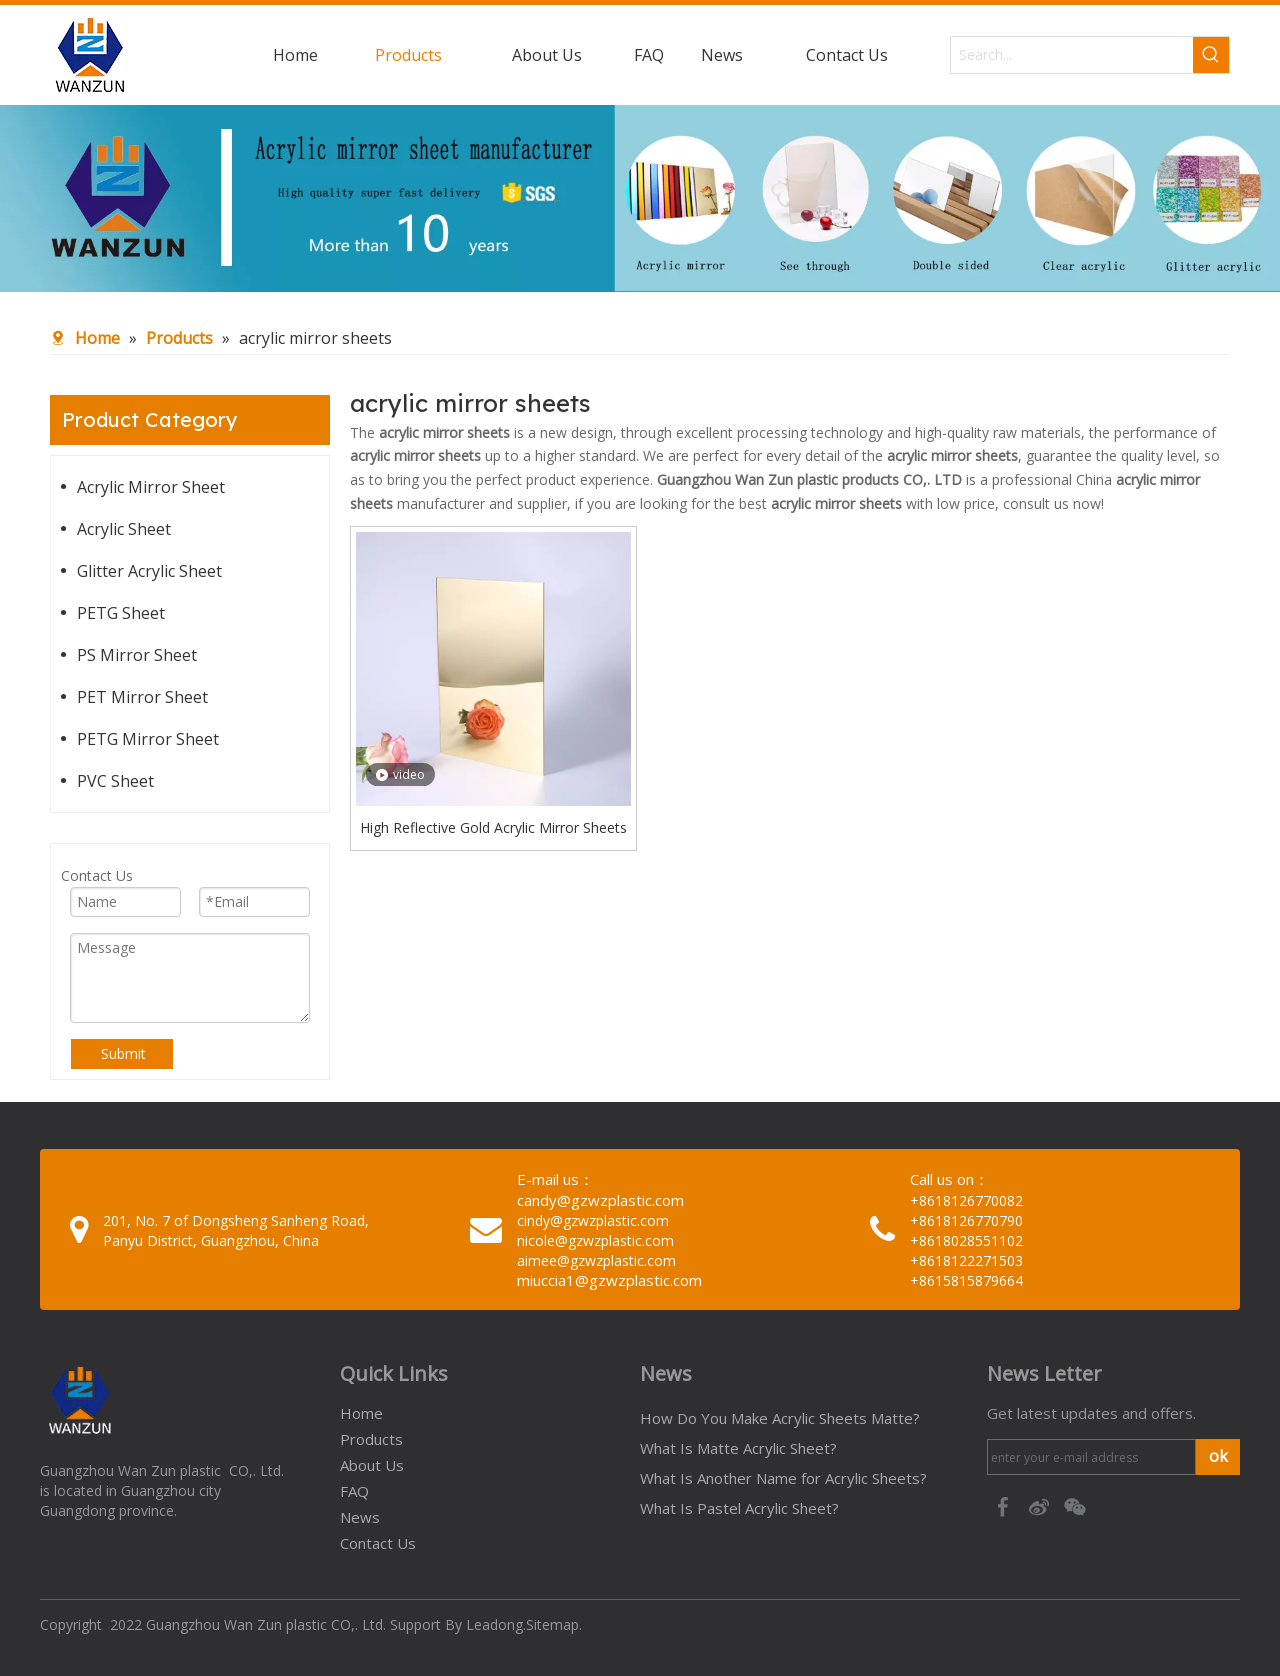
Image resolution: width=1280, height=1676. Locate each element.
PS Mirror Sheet (137, 655)
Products (371, 1439)
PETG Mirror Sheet (148, 739)
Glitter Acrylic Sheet (149, 571)
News (360, 1517)
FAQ (354, 1491)
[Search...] (1072, 55)
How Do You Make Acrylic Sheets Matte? (780, 1418)
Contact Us (378, 1543)
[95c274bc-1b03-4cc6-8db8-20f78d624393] (640, 198)
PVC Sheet (115, 781)
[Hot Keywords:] (1211, 55)
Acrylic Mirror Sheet (151, 487)
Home (361, 1413)
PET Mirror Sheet (142, 697)
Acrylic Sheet (124, 529)
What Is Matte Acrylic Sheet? (738, 1448)
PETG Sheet (121, 613)
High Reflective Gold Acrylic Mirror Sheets (493, 827)
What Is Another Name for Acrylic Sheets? (783, 1478)
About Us (372, 1465)
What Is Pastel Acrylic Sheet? (739, 1508)
